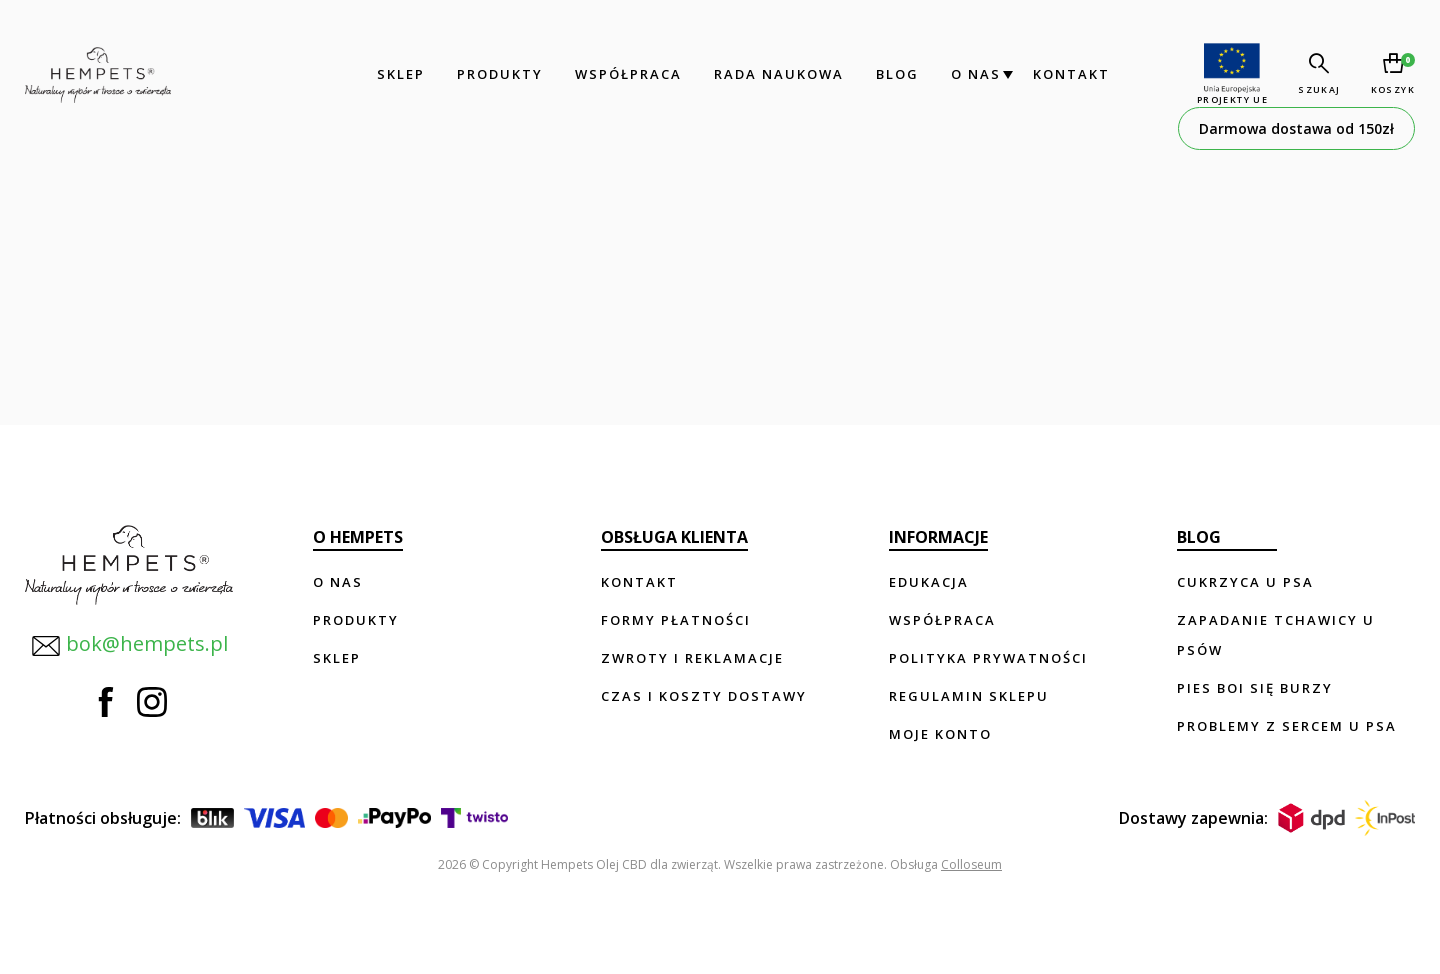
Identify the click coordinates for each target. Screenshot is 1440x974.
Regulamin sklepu (969, 696)
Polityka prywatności (988, 658)
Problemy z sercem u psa (1287, 726)
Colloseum (971, 864)
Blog (897, 74)
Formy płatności (676, 620)
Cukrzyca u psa (1245, 582)
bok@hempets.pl (129, 645)
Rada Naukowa (779, 74)
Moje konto (940, 734)
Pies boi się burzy (1255, 688)
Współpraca (628, 74)
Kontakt (1071, 74)
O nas (976, 74)
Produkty (500, 74)
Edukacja (929, 582)
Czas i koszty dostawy (704, 696)
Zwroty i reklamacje (692, 658)
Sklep (401, 74)
